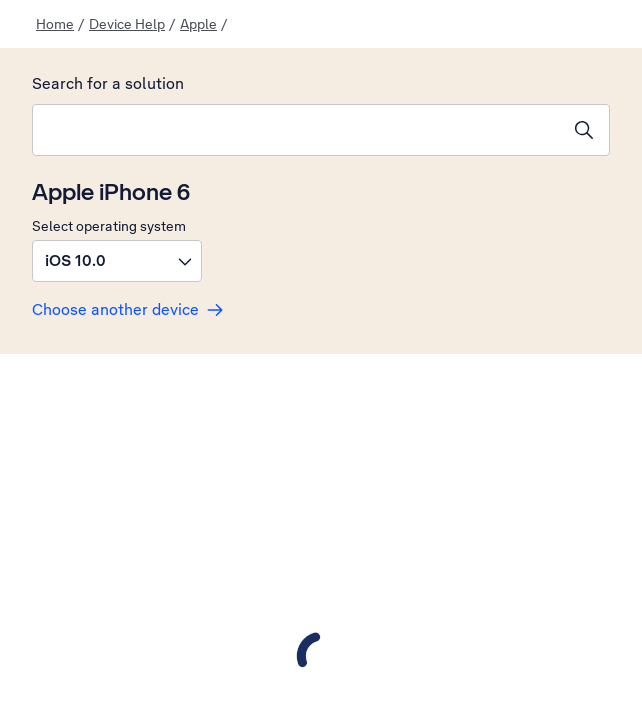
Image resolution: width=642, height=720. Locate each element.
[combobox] (296, 130)
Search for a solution (108, 83)
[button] (117, 261)
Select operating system (109, 226)
